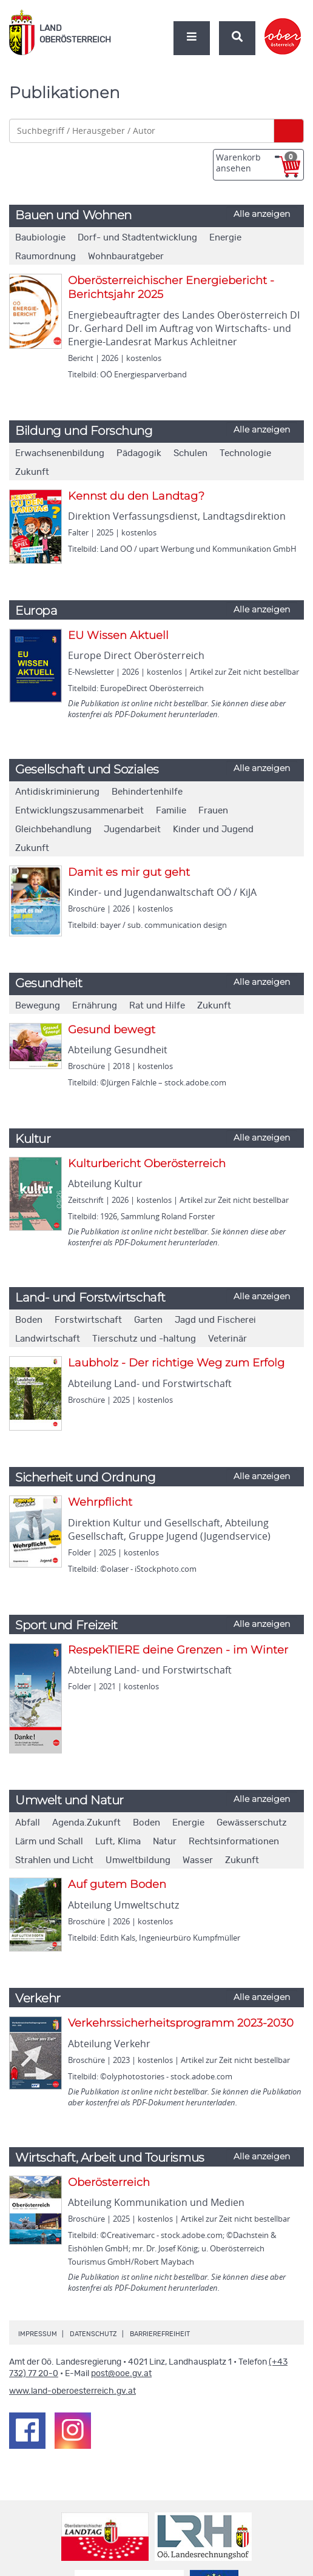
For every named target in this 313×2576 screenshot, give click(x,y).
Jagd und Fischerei (215, 1320)
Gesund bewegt (111, 1029)
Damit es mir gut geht (129, 872)
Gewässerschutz (252, 1822)
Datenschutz (93, 2334)
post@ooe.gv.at (121, 2373)
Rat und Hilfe (157, 1005)
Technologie (245, 453)
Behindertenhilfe (147, 791)
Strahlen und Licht (54, 1860)
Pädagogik (138, 453)
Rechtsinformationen (234, 1841)
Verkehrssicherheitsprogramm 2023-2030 (181, 2023)
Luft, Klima (118, 1841)
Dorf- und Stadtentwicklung (137, 237)
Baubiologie (40, 237)
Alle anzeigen (262, 213)
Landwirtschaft (47, 1338)
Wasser (198, 1860)
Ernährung (94, 1005)
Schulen (190, 453)
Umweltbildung (138, 1860)
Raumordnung (45, 256)
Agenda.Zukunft (86, 1822)
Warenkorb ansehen (256, 162)
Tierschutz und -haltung (144, 1338)
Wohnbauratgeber (126, 256)
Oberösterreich (109, 2182)
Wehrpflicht (100, 1502)
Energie (225, 237)
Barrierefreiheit (160, 2334)
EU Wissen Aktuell (118, 635)
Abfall (27, 1822)
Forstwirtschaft (88, 1320)
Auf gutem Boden (117, 1884)
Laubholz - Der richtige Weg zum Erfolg (176, 1362)
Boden (28, 1320)
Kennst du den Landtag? (136, 496)
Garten (148, 1320)
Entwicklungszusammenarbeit (79, 810)
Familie (171, 810)
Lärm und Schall (49, 1841)
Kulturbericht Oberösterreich (147, 1163)
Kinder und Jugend (213, 829)
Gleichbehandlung (53, 829)
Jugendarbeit (132, 829)
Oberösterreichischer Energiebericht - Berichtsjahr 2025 (171, 287)
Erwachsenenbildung (59, 453)
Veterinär (227, 1338)
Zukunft (32, 472)
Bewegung (37, 1005)
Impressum (37, 2334)
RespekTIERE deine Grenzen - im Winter (178, 1650)
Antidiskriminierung (57, 791)
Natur (165, 1841)
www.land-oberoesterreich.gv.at (72, 2391)
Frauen (213, 810)
